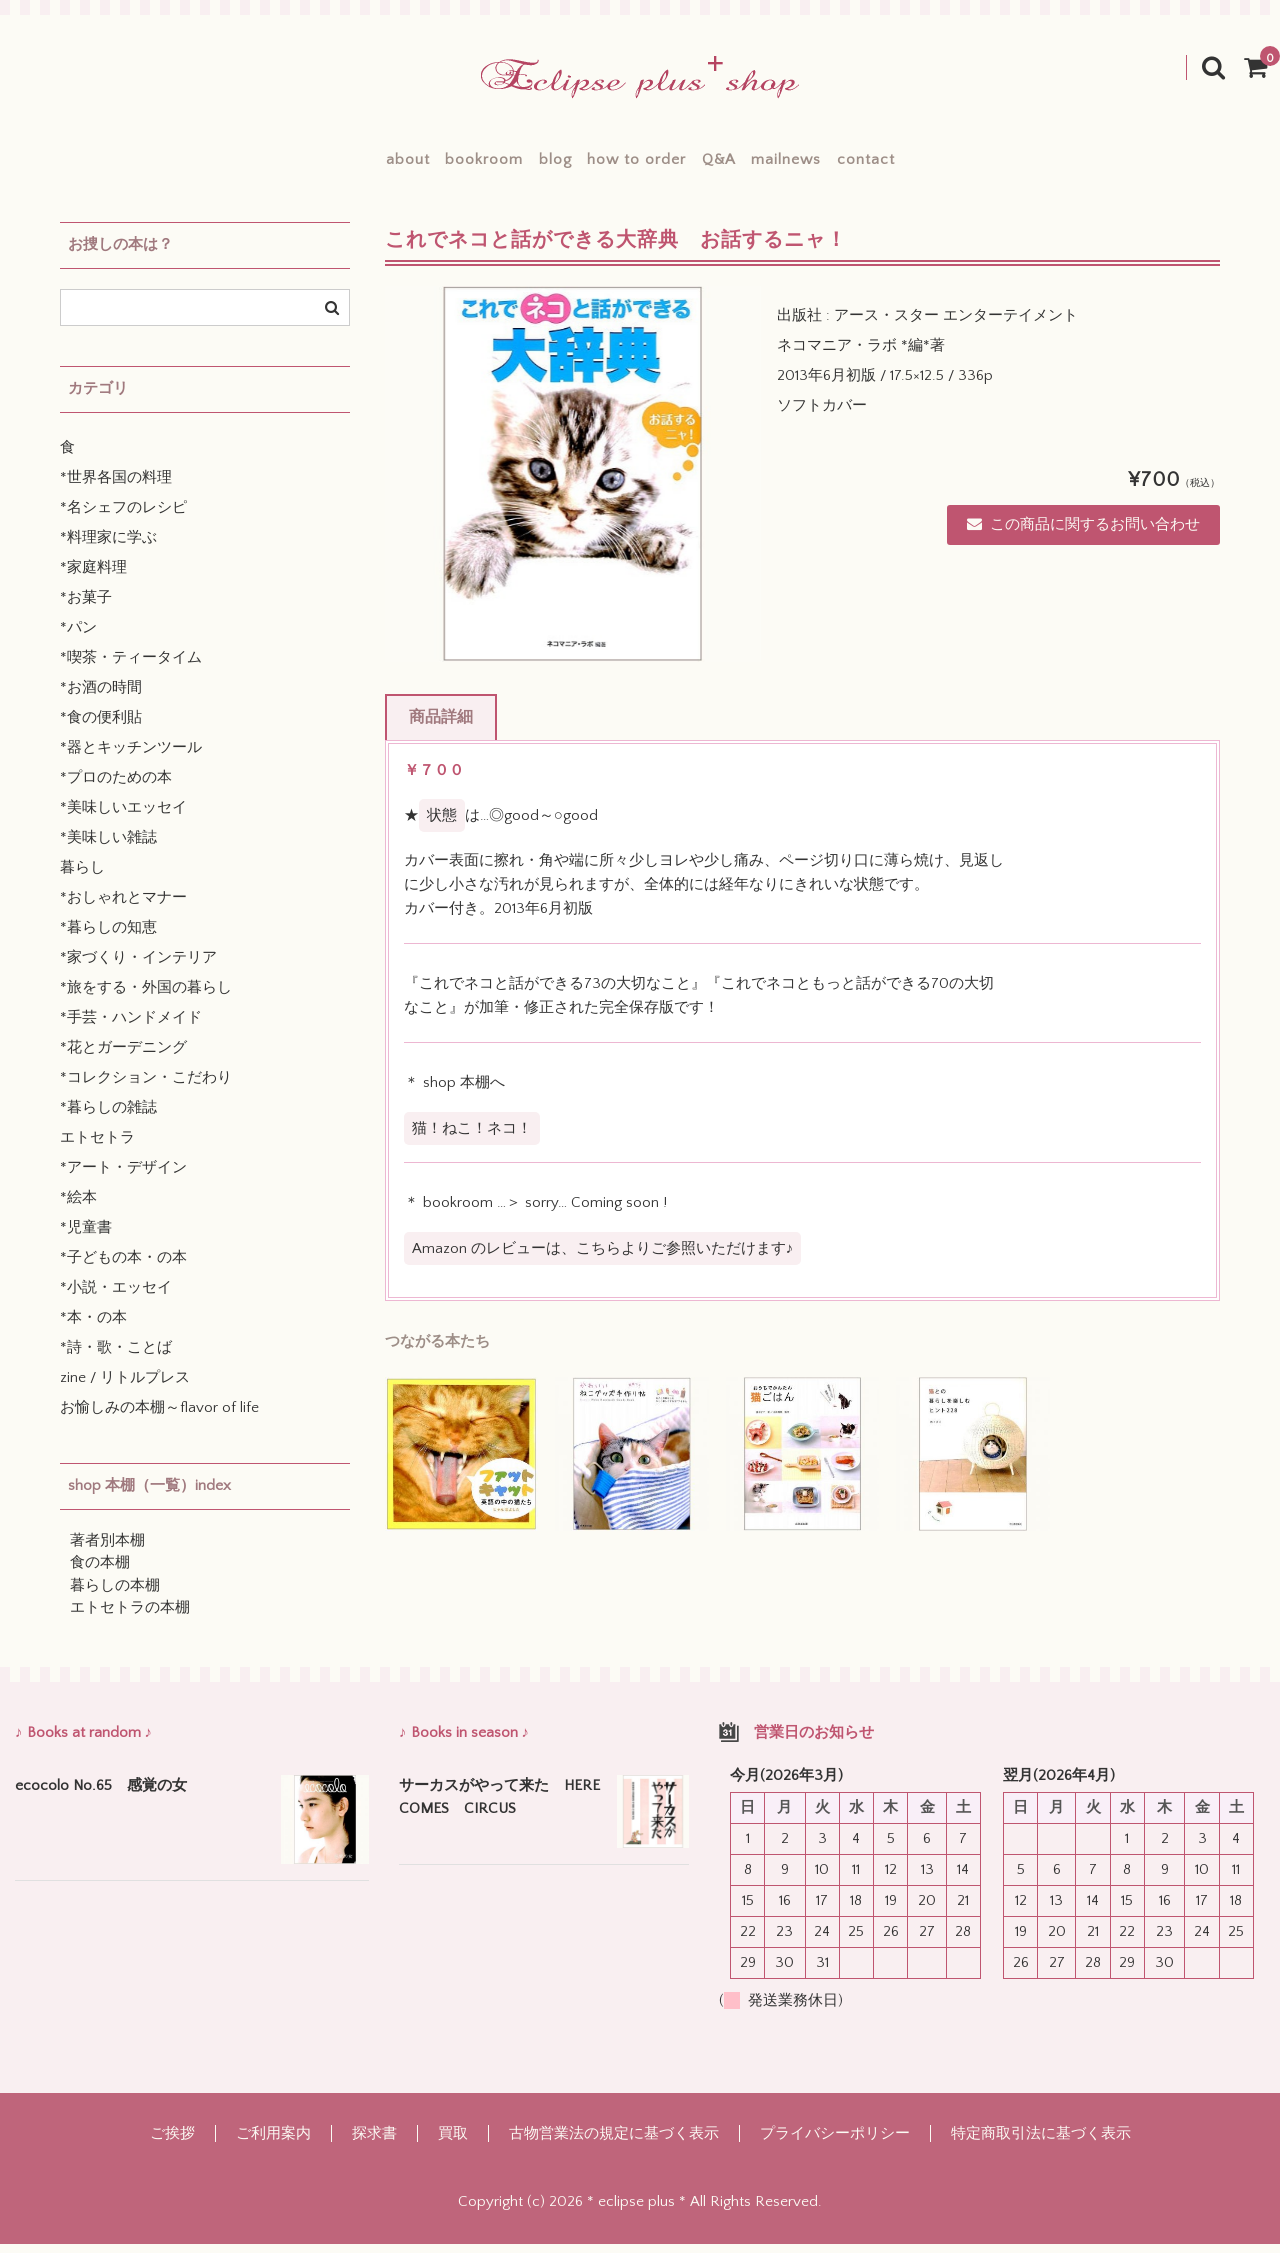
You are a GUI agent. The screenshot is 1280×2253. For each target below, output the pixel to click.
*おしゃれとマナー (123, 907)
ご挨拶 (172, 2142)
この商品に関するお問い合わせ (1083, 534)
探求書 (374, 2142)
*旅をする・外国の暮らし (146, 997)
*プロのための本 (116, 787)
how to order (636, 164)
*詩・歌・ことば (116, 1357)
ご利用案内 (273, 2142)
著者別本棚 (107, 1550)
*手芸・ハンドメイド (131, 1027)
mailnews (845, 164)
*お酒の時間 (101, 697)
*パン (78, 637)
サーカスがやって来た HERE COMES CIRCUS (500, 1807)
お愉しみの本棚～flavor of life (159, 1417)
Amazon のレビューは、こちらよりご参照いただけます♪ (603, 1258)
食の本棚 (100, 1572)
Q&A (748, 164)
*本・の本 (93, 1327)
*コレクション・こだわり (146, 1087)
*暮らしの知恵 (108, 937)
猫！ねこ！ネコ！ (472, 1137)
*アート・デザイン (123, 1177)
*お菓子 (86, 607)
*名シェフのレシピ (123, 517)
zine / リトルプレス (125, 1387)
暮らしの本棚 (115, 1595)
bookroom (425, 164)
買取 (453, 2142)
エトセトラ (97, 1147)
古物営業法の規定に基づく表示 (614, 2142)
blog (525, 164)
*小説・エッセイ (116, 1297)
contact (954, 164)
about (319, 164)
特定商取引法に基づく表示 (1041, 2142)
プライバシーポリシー (835, 2142)
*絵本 (78, 1207)
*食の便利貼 (101, 727)
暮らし (82, 877)
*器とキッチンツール (131, 757)
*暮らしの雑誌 (108, 1117)
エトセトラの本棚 (130, 1617)
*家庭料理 (93, 577)
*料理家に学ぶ (108, 547)
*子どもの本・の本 (123, 1267)
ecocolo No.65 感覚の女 (101, 1795)
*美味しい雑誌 (108, 847)
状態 (442, 825)
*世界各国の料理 (116, 487)
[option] (573, 484)
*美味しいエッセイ (123, 817)
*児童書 (86, 1237)
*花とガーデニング (123, 1057)
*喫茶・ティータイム (131, 667)
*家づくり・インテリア (138, 967)
